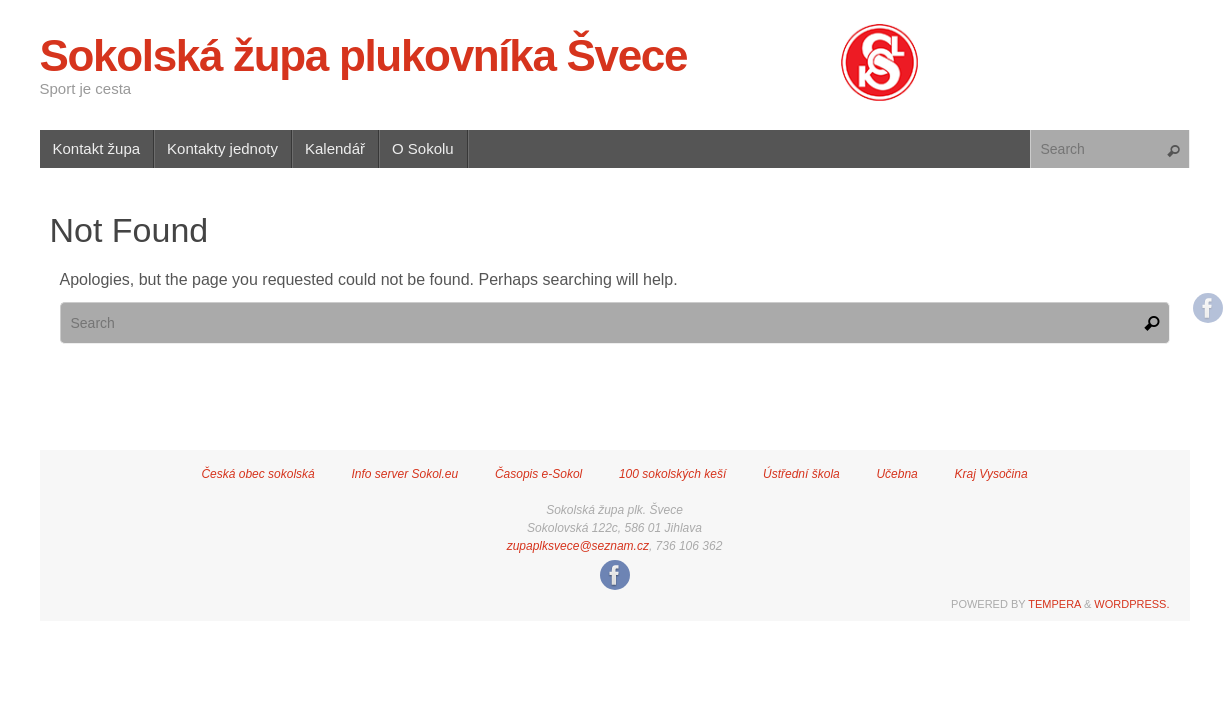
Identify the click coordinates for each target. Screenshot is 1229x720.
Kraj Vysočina (990, 474)
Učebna (896, 474)
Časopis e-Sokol (538, 474)
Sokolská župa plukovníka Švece (364, 56)
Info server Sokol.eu (404, 474)
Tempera (1054, 604)
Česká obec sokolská (257, 474)
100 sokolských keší (672, 474)
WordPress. (1131, 604)
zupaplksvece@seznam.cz (578, 546)
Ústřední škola (801, 474)
